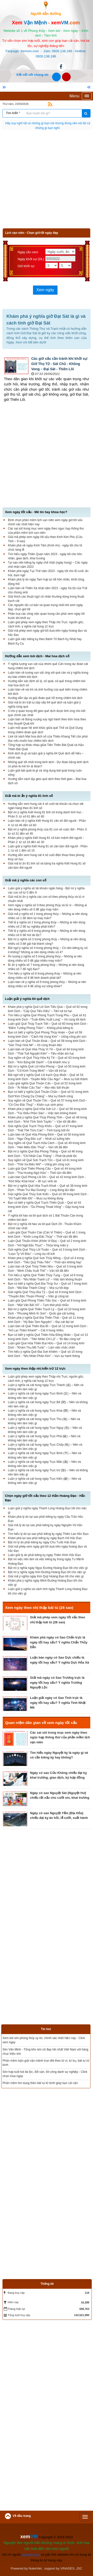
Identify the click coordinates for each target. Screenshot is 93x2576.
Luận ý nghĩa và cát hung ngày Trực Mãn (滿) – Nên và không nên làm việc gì (44, 1464)
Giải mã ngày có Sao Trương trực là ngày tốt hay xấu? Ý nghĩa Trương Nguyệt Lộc (57, 1682)
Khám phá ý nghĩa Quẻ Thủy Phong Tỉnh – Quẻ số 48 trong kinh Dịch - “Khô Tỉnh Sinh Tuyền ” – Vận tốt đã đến (47, 1119)
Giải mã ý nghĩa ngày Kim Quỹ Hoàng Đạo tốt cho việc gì (46, 1576)
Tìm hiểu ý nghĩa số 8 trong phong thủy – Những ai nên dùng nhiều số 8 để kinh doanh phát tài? (44, 976)
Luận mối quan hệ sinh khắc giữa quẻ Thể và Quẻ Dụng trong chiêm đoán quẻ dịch (45, 730)
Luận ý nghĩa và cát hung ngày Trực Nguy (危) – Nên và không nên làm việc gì (45, 1430)
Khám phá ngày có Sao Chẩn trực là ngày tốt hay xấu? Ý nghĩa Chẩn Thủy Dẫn (59, 1642)
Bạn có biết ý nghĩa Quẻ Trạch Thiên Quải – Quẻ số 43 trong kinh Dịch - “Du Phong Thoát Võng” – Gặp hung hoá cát (46, 1207)
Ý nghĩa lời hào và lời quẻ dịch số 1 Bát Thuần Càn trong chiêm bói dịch (45, 1218)
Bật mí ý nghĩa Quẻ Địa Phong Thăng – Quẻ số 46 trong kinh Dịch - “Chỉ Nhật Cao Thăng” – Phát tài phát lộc (45, 1153)
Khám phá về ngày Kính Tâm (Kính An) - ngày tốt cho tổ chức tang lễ (45, 547)
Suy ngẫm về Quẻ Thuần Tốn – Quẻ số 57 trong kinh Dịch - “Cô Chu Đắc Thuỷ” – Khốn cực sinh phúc (47, 1102)
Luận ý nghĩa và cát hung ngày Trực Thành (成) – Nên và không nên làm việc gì (45, 1387)
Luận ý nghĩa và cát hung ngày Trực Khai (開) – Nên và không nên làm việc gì (44, 1413)
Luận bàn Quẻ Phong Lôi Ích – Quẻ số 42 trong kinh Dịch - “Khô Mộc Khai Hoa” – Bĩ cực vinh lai (47, 1179)
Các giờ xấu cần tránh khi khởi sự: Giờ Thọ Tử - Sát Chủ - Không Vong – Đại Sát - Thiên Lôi (59, 364)
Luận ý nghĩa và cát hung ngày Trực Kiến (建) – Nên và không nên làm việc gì (44, 1481)
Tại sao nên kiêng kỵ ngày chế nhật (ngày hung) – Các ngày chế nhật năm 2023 (48, 565)
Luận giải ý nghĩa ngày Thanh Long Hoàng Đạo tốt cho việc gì (47, 1510)
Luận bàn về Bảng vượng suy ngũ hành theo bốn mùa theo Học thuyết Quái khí (47, 721)
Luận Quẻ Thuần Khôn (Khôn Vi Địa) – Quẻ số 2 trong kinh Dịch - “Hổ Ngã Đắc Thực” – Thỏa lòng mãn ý (47, 1243)
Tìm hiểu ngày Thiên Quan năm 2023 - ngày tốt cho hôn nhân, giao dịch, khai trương (45, 556)
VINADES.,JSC (71, 2568)
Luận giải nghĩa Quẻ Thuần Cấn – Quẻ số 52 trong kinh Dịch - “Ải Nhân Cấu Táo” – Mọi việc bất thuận (45, 1085)
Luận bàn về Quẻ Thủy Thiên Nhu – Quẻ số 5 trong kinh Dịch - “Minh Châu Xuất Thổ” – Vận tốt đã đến (45, 1268)
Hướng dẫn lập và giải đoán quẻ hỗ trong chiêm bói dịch (45, 698)
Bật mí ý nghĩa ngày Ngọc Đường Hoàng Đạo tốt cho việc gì (48, 1568)
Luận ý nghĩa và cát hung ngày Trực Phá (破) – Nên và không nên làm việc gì (44, 1438)
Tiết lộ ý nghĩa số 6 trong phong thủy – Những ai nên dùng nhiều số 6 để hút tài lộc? (46, 933)
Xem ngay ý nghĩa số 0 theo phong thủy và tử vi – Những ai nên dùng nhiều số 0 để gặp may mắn (47, 907)
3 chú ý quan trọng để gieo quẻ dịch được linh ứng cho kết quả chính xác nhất (46, 713)
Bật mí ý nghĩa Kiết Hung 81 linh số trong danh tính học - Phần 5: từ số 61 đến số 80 (45, 814)
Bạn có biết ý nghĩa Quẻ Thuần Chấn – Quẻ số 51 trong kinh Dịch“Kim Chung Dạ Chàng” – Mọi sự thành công (48, 1094)
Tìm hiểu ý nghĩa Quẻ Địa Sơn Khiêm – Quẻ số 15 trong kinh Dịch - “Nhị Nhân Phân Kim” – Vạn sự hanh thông (45, 1354)
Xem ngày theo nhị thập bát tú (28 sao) (39, 1607)
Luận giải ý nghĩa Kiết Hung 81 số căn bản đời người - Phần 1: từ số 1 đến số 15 (48, 848)
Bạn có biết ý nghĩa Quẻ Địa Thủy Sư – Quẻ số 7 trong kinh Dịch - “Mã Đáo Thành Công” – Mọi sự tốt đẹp (47, 1286)
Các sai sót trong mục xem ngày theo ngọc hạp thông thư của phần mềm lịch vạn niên (46, 530)
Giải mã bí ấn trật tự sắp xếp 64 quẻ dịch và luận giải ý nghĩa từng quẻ (44, 704)
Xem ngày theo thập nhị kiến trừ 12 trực (35, 1368)
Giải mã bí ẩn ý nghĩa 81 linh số (29, 796)
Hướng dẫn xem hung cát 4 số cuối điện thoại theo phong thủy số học (46, 857)
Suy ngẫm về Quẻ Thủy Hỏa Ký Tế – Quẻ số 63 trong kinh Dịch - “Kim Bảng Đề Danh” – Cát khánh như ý (47, 1060)
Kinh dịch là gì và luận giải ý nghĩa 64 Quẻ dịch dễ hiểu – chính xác (46, 755)
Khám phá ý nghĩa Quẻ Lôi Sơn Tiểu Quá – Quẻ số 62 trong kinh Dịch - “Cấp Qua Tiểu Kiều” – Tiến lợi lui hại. (48, 1009)
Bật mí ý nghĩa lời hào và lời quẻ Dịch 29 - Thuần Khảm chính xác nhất (44, 1226)
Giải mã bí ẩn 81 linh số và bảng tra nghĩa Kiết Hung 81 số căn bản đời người (47, 865)
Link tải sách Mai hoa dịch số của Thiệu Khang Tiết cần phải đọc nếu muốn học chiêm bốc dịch (48, 738)
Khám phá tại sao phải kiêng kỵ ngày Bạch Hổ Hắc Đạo (45, 1538)
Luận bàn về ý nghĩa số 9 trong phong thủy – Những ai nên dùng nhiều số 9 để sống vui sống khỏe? (47, 984)
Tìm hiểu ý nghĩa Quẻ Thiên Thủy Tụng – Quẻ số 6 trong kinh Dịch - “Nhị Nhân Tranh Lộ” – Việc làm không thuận (45, 1277)
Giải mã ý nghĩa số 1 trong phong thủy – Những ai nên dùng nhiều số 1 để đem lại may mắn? (48, 916)
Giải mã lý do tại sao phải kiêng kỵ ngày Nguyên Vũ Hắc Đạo (45, 1527)
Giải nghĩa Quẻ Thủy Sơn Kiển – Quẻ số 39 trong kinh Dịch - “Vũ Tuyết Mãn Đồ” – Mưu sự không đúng (48, 1196)
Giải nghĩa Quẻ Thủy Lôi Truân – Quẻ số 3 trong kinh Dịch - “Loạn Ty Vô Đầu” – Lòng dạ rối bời (47, 1252)
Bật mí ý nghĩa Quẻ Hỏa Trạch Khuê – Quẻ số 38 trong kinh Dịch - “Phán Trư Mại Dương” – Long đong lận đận (47, 1188)
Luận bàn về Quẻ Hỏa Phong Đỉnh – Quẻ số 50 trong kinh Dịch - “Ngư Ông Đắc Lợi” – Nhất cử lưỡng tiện (46, 1137)
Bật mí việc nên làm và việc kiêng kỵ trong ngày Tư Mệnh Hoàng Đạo (46, 1561)
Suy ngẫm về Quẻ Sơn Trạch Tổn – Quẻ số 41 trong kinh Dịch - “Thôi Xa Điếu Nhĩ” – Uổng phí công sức (46, 1162)
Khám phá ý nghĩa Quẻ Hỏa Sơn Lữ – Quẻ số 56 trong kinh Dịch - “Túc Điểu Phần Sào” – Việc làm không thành (47, 1111)
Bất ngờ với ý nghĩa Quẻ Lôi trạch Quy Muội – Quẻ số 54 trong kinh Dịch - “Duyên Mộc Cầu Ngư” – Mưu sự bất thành (48, 1077)
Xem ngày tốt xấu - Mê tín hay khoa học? (36, 512)
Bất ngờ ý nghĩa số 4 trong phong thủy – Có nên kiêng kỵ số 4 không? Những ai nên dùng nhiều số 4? (48, 950)
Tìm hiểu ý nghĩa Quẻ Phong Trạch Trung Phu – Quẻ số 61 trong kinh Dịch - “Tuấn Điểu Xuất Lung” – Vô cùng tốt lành (47, 1017)
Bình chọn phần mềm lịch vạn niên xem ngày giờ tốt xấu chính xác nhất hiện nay (45, 522)
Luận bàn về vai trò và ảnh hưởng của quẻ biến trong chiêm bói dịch (47, 691)
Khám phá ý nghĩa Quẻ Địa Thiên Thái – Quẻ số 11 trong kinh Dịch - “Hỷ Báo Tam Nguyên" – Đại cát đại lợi (46, 1320)
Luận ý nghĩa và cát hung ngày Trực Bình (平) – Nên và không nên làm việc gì (44, 1455)
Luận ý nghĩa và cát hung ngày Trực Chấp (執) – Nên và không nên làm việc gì (45, 1447)
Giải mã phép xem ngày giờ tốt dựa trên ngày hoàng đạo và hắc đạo (47, 633)
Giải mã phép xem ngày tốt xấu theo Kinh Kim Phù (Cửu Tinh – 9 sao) (45, 539)
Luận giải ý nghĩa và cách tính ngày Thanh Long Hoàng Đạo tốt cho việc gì (48, 1591)
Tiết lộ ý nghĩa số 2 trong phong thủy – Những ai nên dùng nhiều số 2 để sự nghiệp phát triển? (46, 924)
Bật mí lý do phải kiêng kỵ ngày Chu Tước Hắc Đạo (42, 1542)
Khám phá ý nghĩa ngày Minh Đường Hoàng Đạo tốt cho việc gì (45, 1583)
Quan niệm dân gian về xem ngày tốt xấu (41, 1722)
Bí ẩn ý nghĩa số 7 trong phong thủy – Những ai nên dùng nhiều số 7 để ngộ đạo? (46, 967)
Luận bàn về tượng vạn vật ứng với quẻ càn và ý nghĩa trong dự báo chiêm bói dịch (48, 675)
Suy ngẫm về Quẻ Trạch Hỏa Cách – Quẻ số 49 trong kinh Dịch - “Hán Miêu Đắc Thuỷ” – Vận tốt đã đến (47, 1145)
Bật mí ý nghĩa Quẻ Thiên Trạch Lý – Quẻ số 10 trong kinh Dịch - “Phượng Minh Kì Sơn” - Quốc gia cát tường (46, 1311)
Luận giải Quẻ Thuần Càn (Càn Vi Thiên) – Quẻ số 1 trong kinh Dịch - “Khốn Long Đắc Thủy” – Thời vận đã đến (46, 1234)
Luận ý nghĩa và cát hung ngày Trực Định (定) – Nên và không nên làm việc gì (44, 1395)
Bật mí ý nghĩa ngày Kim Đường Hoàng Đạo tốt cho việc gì (47, 1572)
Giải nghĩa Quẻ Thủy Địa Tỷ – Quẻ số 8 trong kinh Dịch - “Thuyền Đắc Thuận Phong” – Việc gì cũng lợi (45, 1294)
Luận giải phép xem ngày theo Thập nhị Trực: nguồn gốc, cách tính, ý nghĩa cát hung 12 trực (46, 624)
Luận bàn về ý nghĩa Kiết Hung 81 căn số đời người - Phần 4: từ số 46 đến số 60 (47, 823)
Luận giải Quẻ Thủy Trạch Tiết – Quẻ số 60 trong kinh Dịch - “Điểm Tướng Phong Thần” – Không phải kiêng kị (48, 1026)
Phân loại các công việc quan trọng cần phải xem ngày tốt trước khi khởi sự (46, 616)
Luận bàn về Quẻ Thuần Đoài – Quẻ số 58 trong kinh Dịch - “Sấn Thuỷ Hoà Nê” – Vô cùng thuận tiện (47, 1043)
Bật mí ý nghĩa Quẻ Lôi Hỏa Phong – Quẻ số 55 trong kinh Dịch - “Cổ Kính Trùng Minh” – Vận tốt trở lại (47, 1068)
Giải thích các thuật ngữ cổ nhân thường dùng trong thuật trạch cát (46, 599)
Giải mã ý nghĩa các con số (25, 880)
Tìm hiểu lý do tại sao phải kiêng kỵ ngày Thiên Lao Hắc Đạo (48, 1534)
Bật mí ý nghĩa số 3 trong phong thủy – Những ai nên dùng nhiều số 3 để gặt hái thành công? (47, 941)
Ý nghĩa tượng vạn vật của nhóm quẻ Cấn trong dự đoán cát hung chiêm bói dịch (48, 666)
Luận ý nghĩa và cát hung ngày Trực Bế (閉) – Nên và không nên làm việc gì (48, 1404)
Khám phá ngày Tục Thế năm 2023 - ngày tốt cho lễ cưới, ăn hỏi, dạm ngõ (48, 573)
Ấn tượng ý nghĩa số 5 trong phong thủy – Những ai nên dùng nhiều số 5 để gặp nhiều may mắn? (45, 958)
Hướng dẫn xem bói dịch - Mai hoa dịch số (37, 656)
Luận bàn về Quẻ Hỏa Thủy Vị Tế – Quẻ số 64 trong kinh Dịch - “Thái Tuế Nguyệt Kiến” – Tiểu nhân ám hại (46, 1051)
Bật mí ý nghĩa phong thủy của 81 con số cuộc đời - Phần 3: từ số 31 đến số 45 (48, 831)
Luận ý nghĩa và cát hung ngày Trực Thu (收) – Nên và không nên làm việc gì (44, 1421)
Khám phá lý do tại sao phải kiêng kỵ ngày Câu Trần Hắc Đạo (45, 1519)
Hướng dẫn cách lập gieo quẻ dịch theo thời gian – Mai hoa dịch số (47, 781)
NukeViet (35, 2568)
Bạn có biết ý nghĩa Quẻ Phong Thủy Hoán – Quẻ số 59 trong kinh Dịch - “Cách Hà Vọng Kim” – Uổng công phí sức (47, 1034)
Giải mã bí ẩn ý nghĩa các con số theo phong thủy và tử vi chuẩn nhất (46, 899)
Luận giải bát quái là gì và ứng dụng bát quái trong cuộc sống (45, 773)
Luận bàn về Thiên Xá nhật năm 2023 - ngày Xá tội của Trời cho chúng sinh (47, 590)
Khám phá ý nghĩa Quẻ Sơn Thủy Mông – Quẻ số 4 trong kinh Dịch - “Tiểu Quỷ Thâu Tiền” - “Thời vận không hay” (46, 1260)
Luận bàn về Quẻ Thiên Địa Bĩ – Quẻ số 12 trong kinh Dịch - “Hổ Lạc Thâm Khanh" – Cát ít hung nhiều (48, 1328)
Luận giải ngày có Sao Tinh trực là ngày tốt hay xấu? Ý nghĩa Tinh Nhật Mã (58, 1702)
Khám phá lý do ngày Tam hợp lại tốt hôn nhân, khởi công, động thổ (46, 581)
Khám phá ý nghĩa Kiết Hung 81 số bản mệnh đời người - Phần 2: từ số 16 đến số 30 (46, 840)
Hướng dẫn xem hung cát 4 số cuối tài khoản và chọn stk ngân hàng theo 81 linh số (46, 806)
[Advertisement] (46, 181)
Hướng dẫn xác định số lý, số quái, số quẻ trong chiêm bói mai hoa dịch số (46, 683)
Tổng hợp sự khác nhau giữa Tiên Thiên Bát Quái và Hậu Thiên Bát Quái (46, 747)
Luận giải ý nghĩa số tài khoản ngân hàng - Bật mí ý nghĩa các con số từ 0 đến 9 (46, 890)
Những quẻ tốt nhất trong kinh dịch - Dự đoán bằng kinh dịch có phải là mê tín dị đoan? (48, 764)
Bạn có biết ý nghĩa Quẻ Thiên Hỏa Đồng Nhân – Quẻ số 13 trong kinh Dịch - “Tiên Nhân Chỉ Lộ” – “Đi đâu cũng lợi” (48, 1337)
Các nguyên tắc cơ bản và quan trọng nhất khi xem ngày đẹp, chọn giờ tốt (45, 607)
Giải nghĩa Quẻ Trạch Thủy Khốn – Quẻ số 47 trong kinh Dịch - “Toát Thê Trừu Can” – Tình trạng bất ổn (45, 1128)
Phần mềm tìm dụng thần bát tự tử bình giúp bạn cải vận (40, 2083)
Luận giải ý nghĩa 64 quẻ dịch (27, 999)
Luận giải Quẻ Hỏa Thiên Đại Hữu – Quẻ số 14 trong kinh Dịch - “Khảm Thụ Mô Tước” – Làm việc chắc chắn (46, 1345)
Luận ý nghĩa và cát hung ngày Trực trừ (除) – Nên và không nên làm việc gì (48, 1472)
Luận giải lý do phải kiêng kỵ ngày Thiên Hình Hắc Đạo (44, 1555)
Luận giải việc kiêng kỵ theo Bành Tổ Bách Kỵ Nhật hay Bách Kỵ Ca (45, 641)
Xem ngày (45, 290)
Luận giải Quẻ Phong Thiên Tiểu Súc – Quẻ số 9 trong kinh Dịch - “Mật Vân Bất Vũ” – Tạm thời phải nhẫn (47, 1303)
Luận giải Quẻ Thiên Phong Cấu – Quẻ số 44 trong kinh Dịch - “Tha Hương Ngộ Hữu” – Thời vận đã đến (45, 1171)
